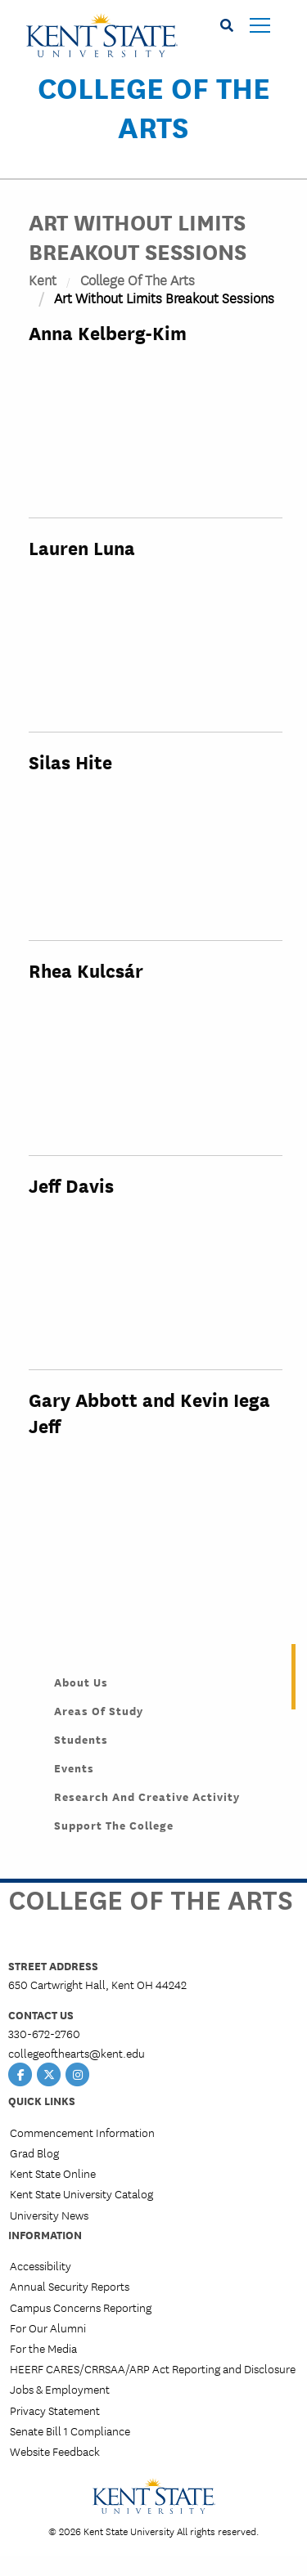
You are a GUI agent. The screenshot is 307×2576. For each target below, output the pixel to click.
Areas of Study (98, 1710)
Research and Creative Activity (147, 1796)
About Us (81, 1681)
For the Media (43, 2348)
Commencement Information (82, 2132)
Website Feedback (55, 2451)
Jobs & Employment (60, 2389)
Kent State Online (53, 2173)
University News (49, 2215)
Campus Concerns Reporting (80, 2307)
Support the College (114, 1824)
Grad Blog (34, 2153)
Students (81, 1739)
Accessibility (40, 2265)
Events (74, 1767)
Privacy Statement (55, 2410)
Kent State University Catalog (81, 2193)
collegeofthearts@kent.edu (76, 2053)
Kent (42, 279)
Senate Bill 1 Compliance (70, 2430)
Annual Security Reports (69, 2286)
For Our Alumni (48, 2327)
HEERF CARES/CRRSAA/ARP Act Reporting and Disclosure (153, 2368)
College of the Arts (154, 106)
